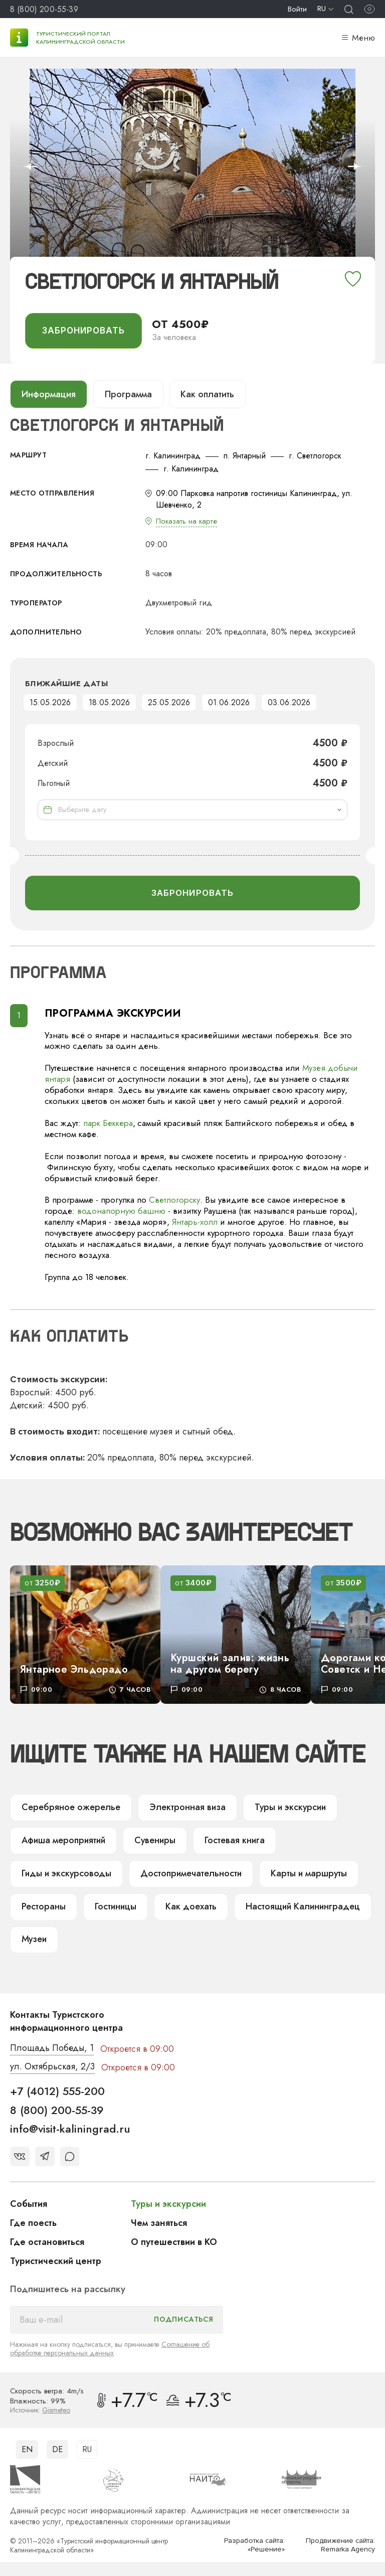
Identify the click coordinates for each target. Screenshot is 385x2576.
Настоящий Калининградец (295, 1907)
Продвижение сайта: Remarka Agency (340, 2546)
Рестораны (42, 1907)
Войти (297, 9)
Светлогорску (175, 1201)
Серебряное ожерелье (68, 1808)
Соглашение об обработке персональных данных (110, 2349)
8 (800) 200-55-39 (44, 9)
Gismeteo (56, 2411)
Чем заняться (159, 2223)
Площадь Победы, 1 (52, 2049)
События (28, 2204)
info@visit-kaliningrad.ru (70, 2130)
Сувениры (154, 1841)
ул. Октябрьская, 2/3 (52, 2068)
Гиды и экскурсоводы (65, 1874)
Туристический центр (55, 2262)
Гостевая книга (231, 1841)
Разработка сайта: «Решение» (254, 2546)
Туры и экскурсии (281, 1808)
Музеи (34, 1941)
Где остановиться (47, 2242)
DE (57, 2450)
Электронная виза (180, 1808)
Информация (49, 394)
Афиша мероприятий (63, 1841)
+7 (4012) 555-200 (57, 2092)
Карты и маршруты (299, 1874)
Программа (128, 394)
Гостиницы (112, 1907)
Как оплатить (208, 394)
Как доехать (186, 1907)
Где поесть (33, 2223)
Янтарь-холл (195, 1223)
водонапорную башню (121, 1212)
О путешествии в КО (174, 2242)
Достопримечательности (185, 1874)
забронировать (83, 331)
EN (27, 2450)
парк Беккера (108, 1123)
